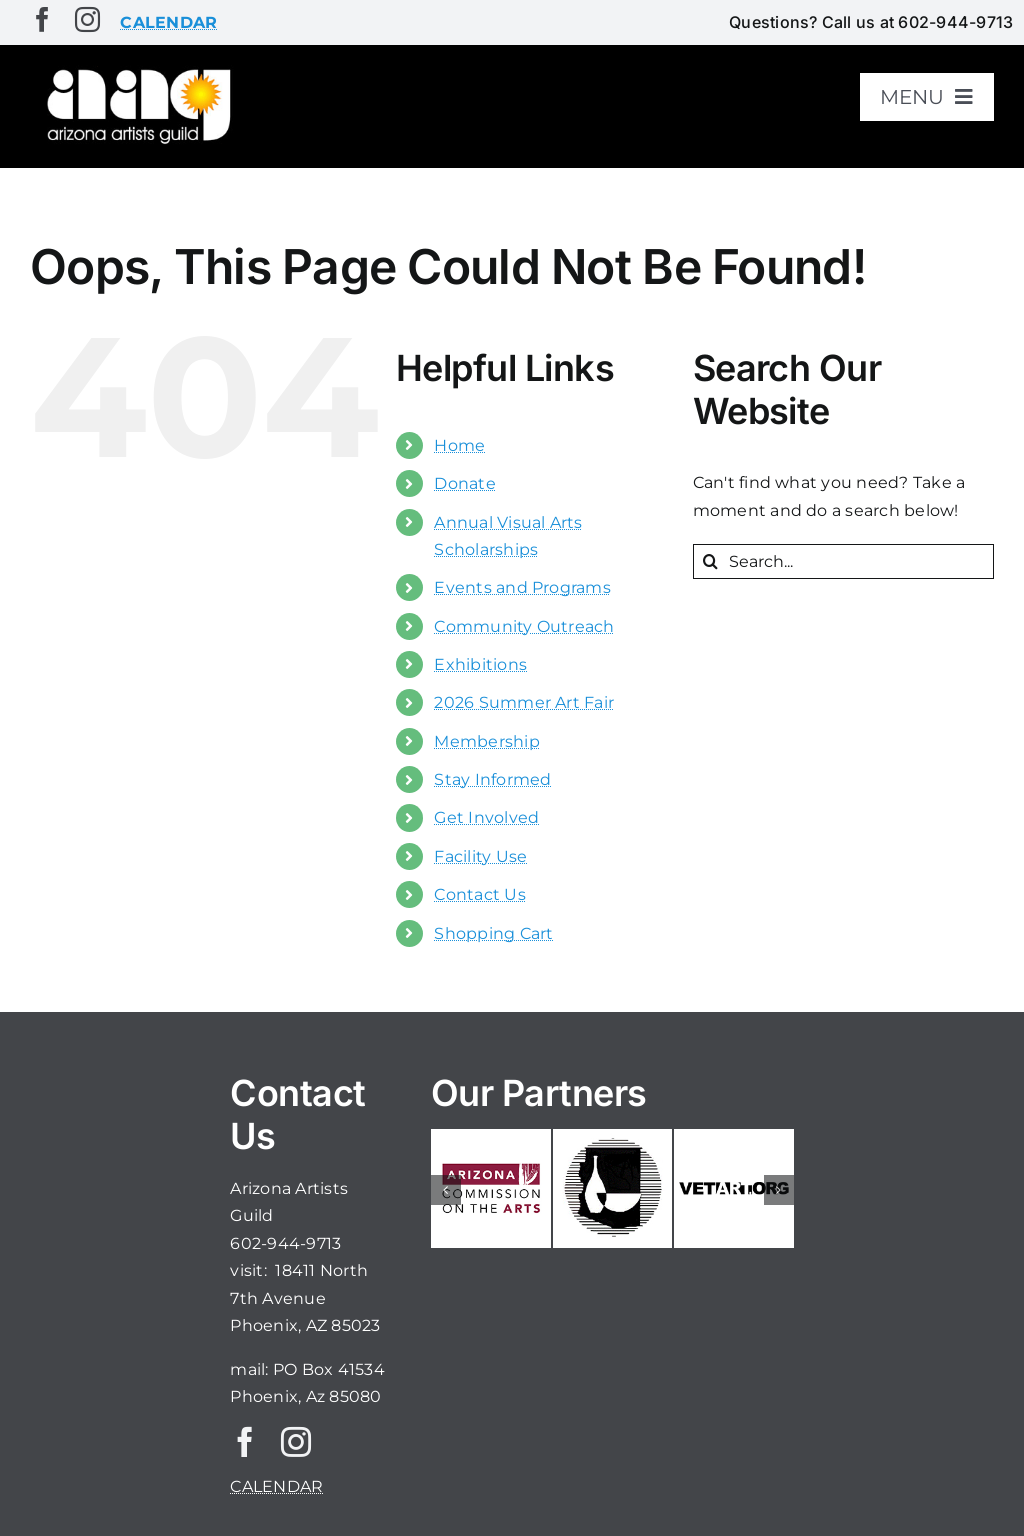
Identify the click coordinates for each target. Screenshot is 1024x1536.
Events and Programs (522, 587)
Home (459, 445)
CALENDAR (276, 1486)
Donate (464, 483)
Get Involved (486, 817)
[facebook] (42, 19)
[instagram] (87, 19)
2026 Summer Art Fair (524, 702)
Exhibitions (480, 664)
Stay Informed (492, 779)
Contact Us (479, 894)
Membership (486, 741)
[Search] (710, 561)
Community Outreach (524, 626)
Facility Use (480, 856)
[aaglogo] (136, 71)
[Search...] (843, 561)
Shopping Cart (493, 933)
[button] (446, 1190)
